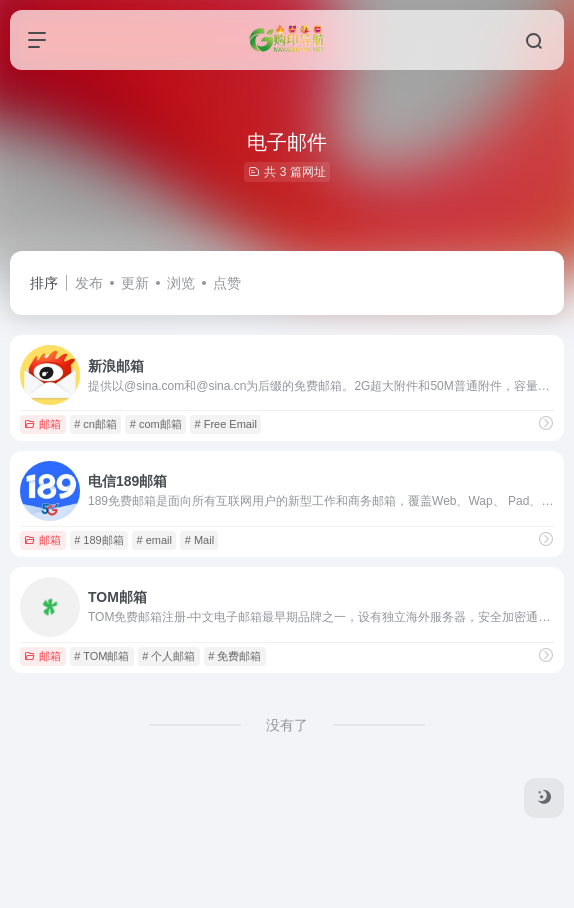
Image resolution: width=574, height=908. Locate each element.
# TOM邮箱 (101, 656)
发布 (89, 283)
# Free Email (226, 424)
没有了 (287, 725)
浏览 (181, 283)
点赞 (227, 283)
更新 (135, 283)
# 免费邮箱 (234, 656)
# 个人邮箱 (168, 656)
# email (153, 540)
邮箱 (42, 424)
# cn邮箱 (95, 424)
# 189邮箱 (99, 540)
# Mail (199, 540)
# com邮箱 (156, 424)
